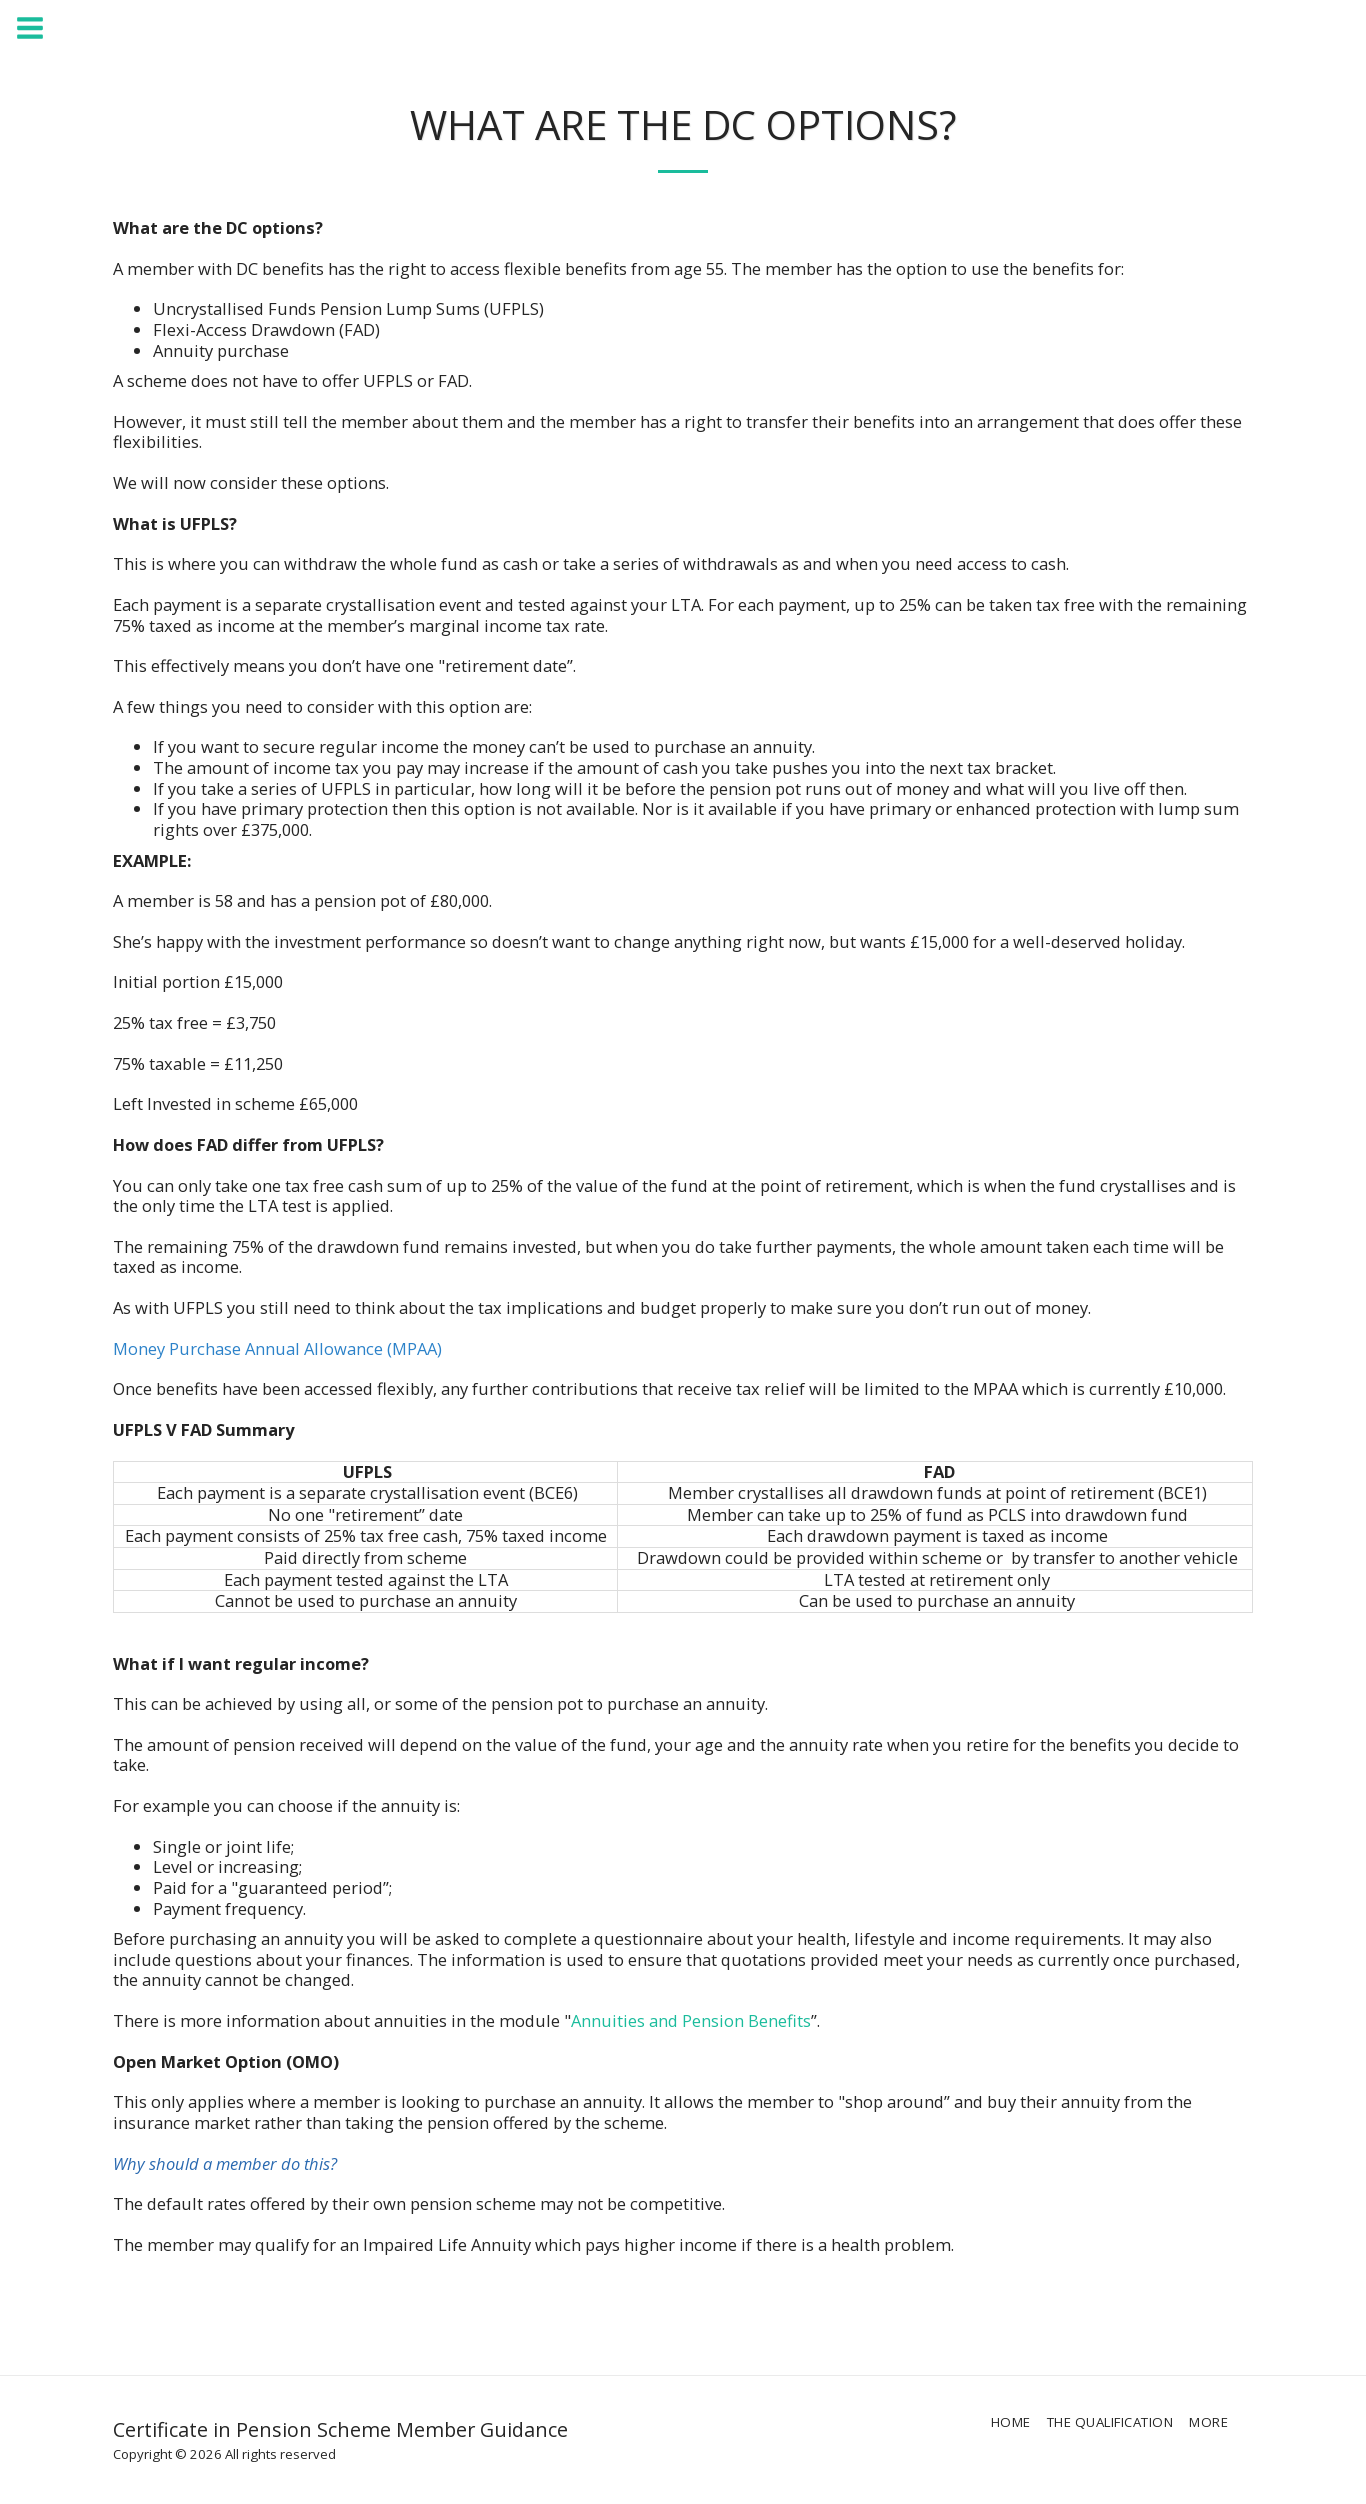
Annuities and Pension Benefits (691, 2020)
